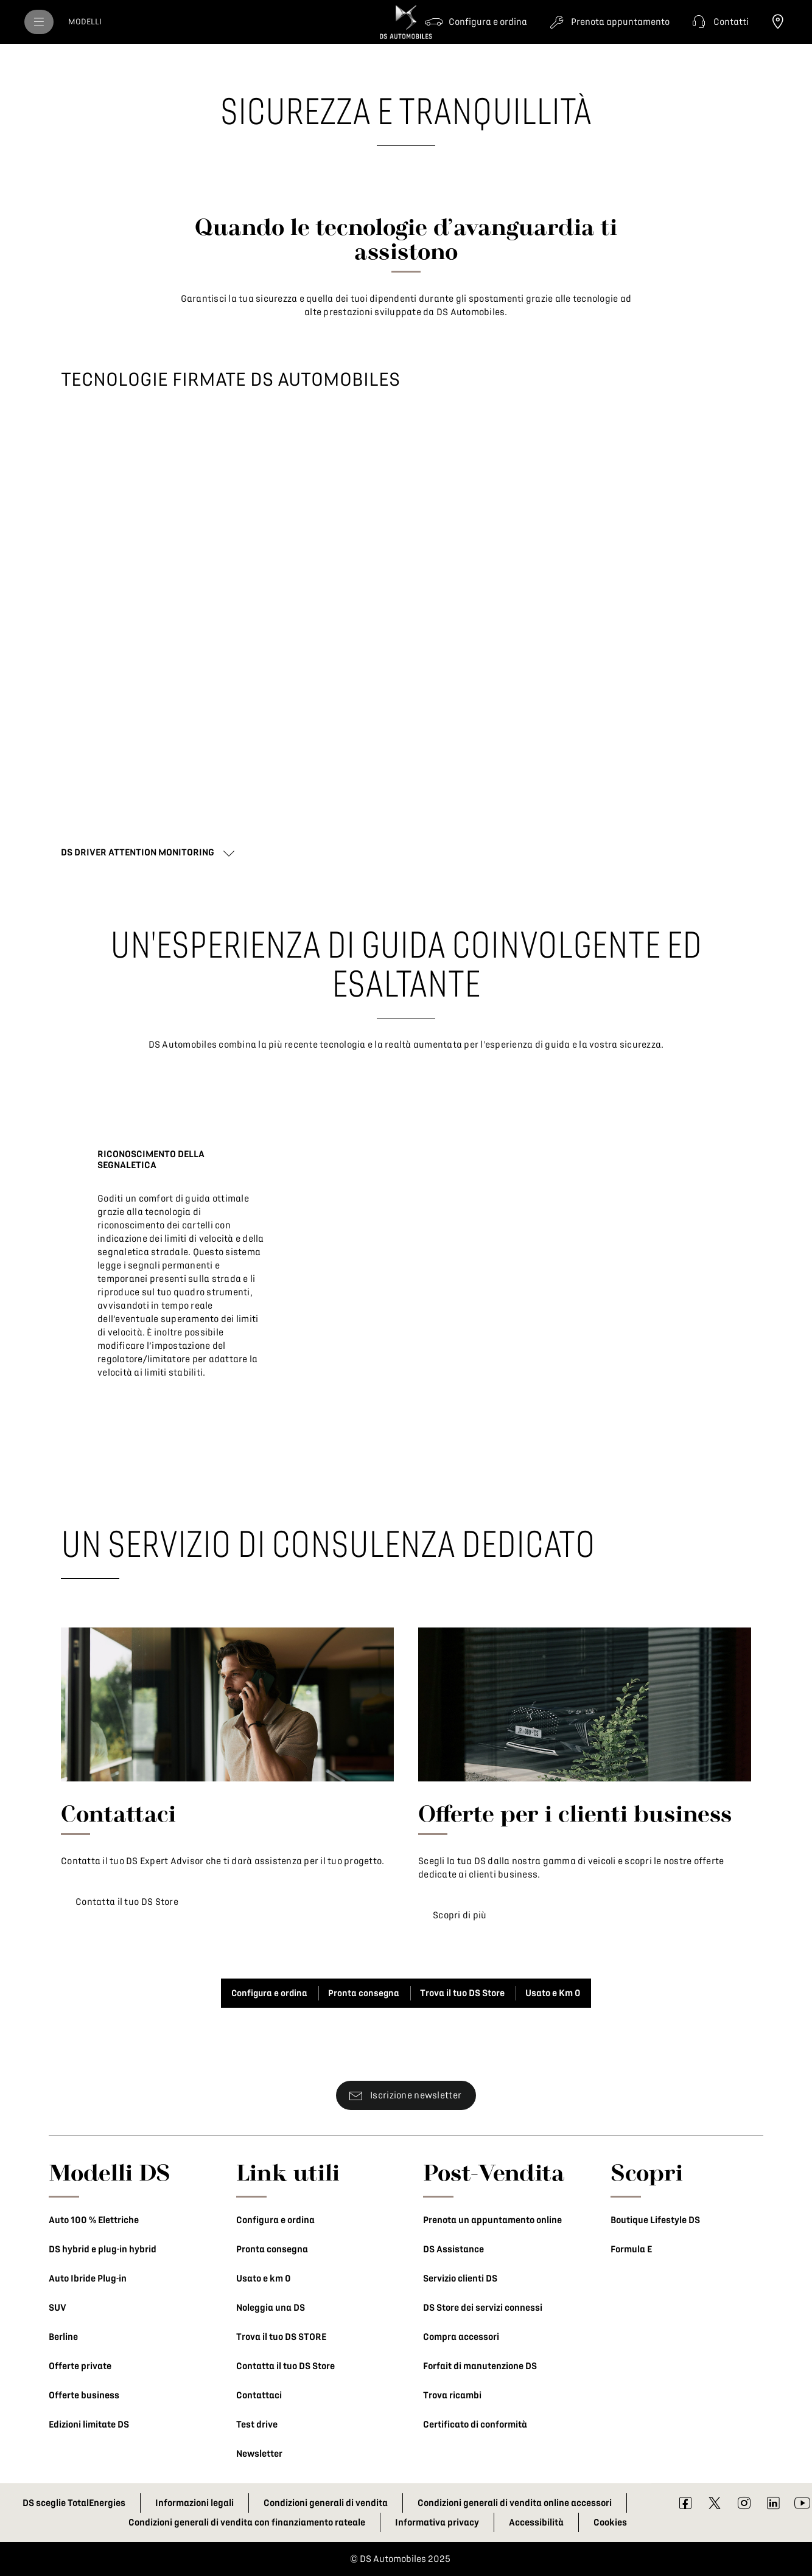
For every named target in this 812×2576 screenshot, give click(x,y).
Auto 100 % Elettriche (94, 2220)
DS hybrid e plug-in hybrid (102, 2249)
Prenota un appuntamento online (492, 2220)
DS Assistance (453, 2249)
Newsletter (259, 2453)
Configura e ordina (275, 2220)
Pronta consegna (272, 2249)
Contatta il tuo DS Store (285, 2366)
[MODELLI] (85, 22)
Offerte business (84, 2395)
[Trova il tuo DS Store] (778, 22)
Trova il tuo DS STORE (281, 2336)
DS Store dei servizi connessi (482, 2307)
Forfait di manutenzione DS (480, 2366)
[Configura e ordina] (475, 22)
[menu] (39, 22)
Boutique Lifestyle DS (655, 2220)
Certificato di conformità (475, 2424)
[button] (719, 22)
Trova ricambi (452, 2395)
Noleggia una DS (270, 2307)
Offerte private (80, 2366)
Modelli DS (109, 2172)
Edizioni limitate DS (89, 2424)
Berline (63, 2336)
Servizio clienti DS (460, 2278)
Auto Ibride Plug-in (88, 2278)
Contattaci (259, 2395)
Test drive (257, 2424)
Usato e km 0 (263, 2278)
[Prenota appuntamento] (608, 22)
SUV (57, 2307)
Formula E (631, 2249)
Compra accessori (461, 2336)
